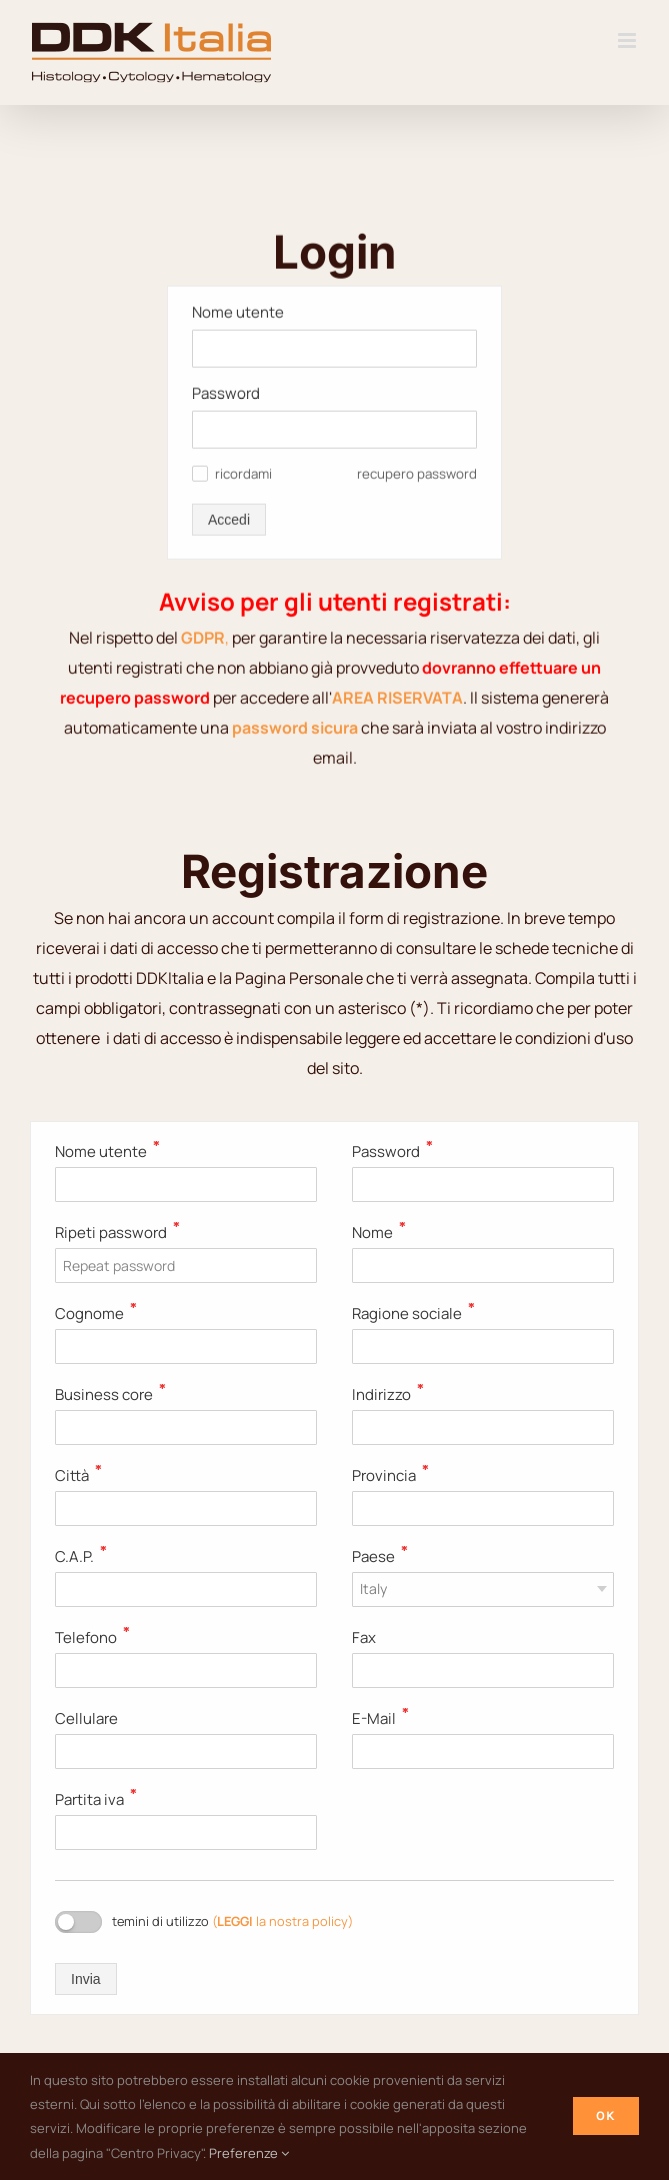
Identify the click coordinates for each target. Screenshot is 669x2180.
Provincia (390, 1475)
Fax (364, 1637)
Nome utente (238, 135)
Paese (380, 1556)
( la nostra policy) (282, 1921)
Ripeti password (117, 1232)
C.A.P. (81, 1556)
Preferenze (249, 2153)
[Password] (334, 253)
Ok (606, 2115)
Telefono (92, 1637)
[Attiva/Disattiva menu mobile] (628, 40)
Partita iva (96, 1799)
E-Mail (380, 1718)
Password (226, 216)
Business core (110, 1394)
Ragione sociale (413, 1313)
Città (78, 1475)
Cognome (96, 1313)
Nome (379, 1232)
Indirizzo (388, 1394)
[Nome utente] (334, 172)
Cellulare (86, 1718)
